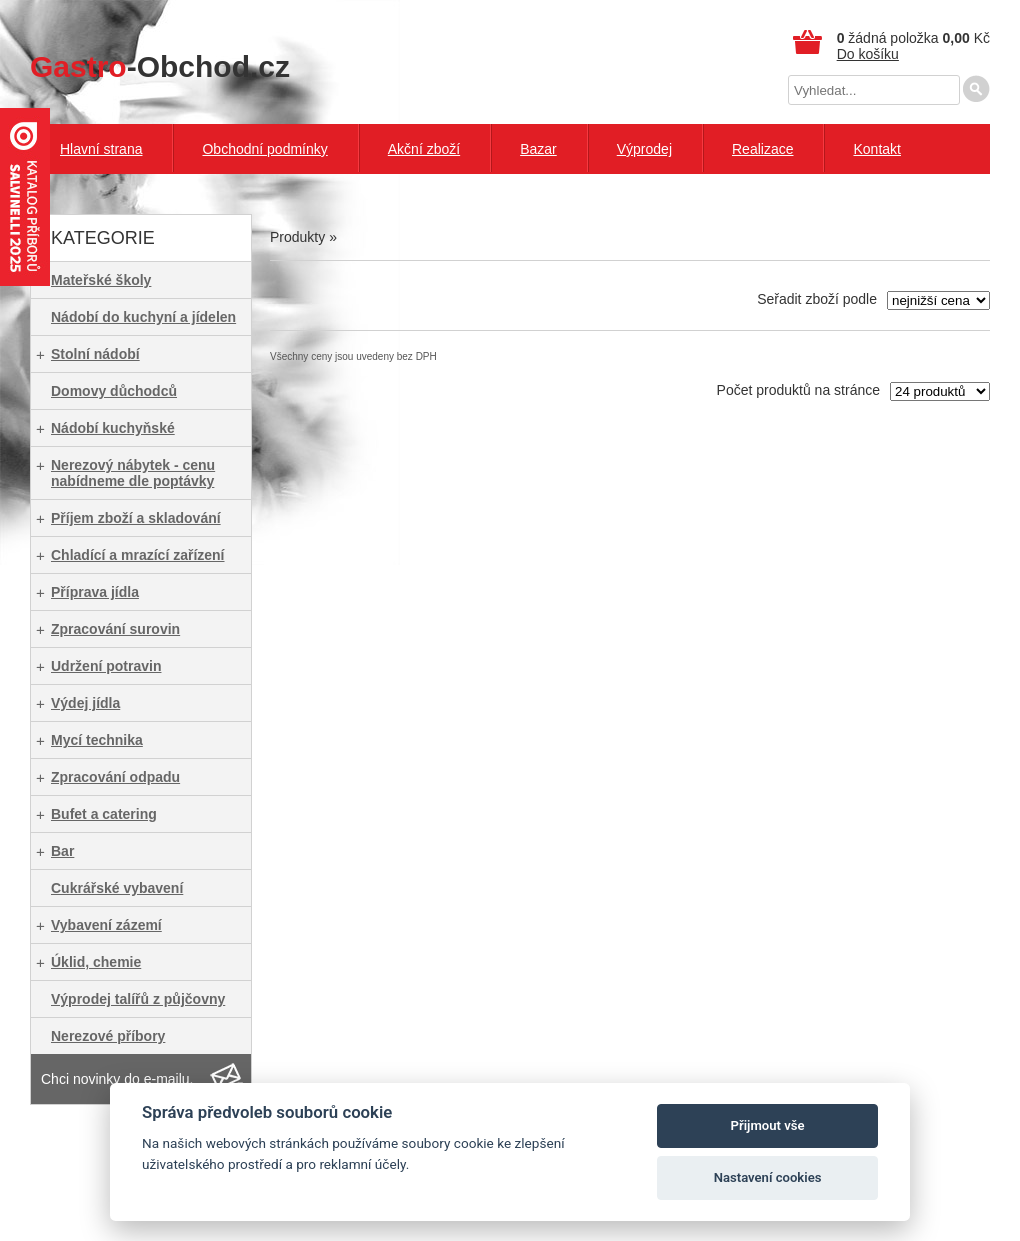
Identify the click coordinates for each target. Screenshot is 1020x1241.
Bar (62, 851)
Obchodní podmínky (264, 149)
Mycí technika (97, 740)
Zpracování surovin (115, 629)
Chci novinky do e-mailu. (117, 1079)
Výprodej (644, 149)
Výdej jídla (85, 703)
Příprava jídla (95, 592)
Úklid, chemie (96, 962)
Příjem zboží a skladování (136, 518)
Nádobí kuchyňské (113, 428)
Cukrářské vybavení (117, 888)
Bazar (538, 149)
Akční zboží (424, 149)
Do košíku (868, 54)
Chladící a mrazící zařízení (138, 555)
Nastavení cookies (768, 1177)
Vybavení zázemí (106, 925)
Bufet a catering (104, 814)
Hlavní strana (101, 149)
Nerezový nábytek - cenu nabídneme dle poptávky (133, 473)
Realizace (762, 149)
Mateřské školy (101, 280)
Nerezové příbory (108, 1036)
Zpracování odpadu (115, 777)
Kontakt (876, 149)
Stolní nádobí (95, 354)
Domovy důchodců (114, 391)
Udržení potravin (106, 666)
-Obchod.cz (160, 66)
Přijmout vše (768, 1125)
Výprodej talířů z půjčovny (138, 999)
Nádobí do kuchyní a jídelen (143, 317)
